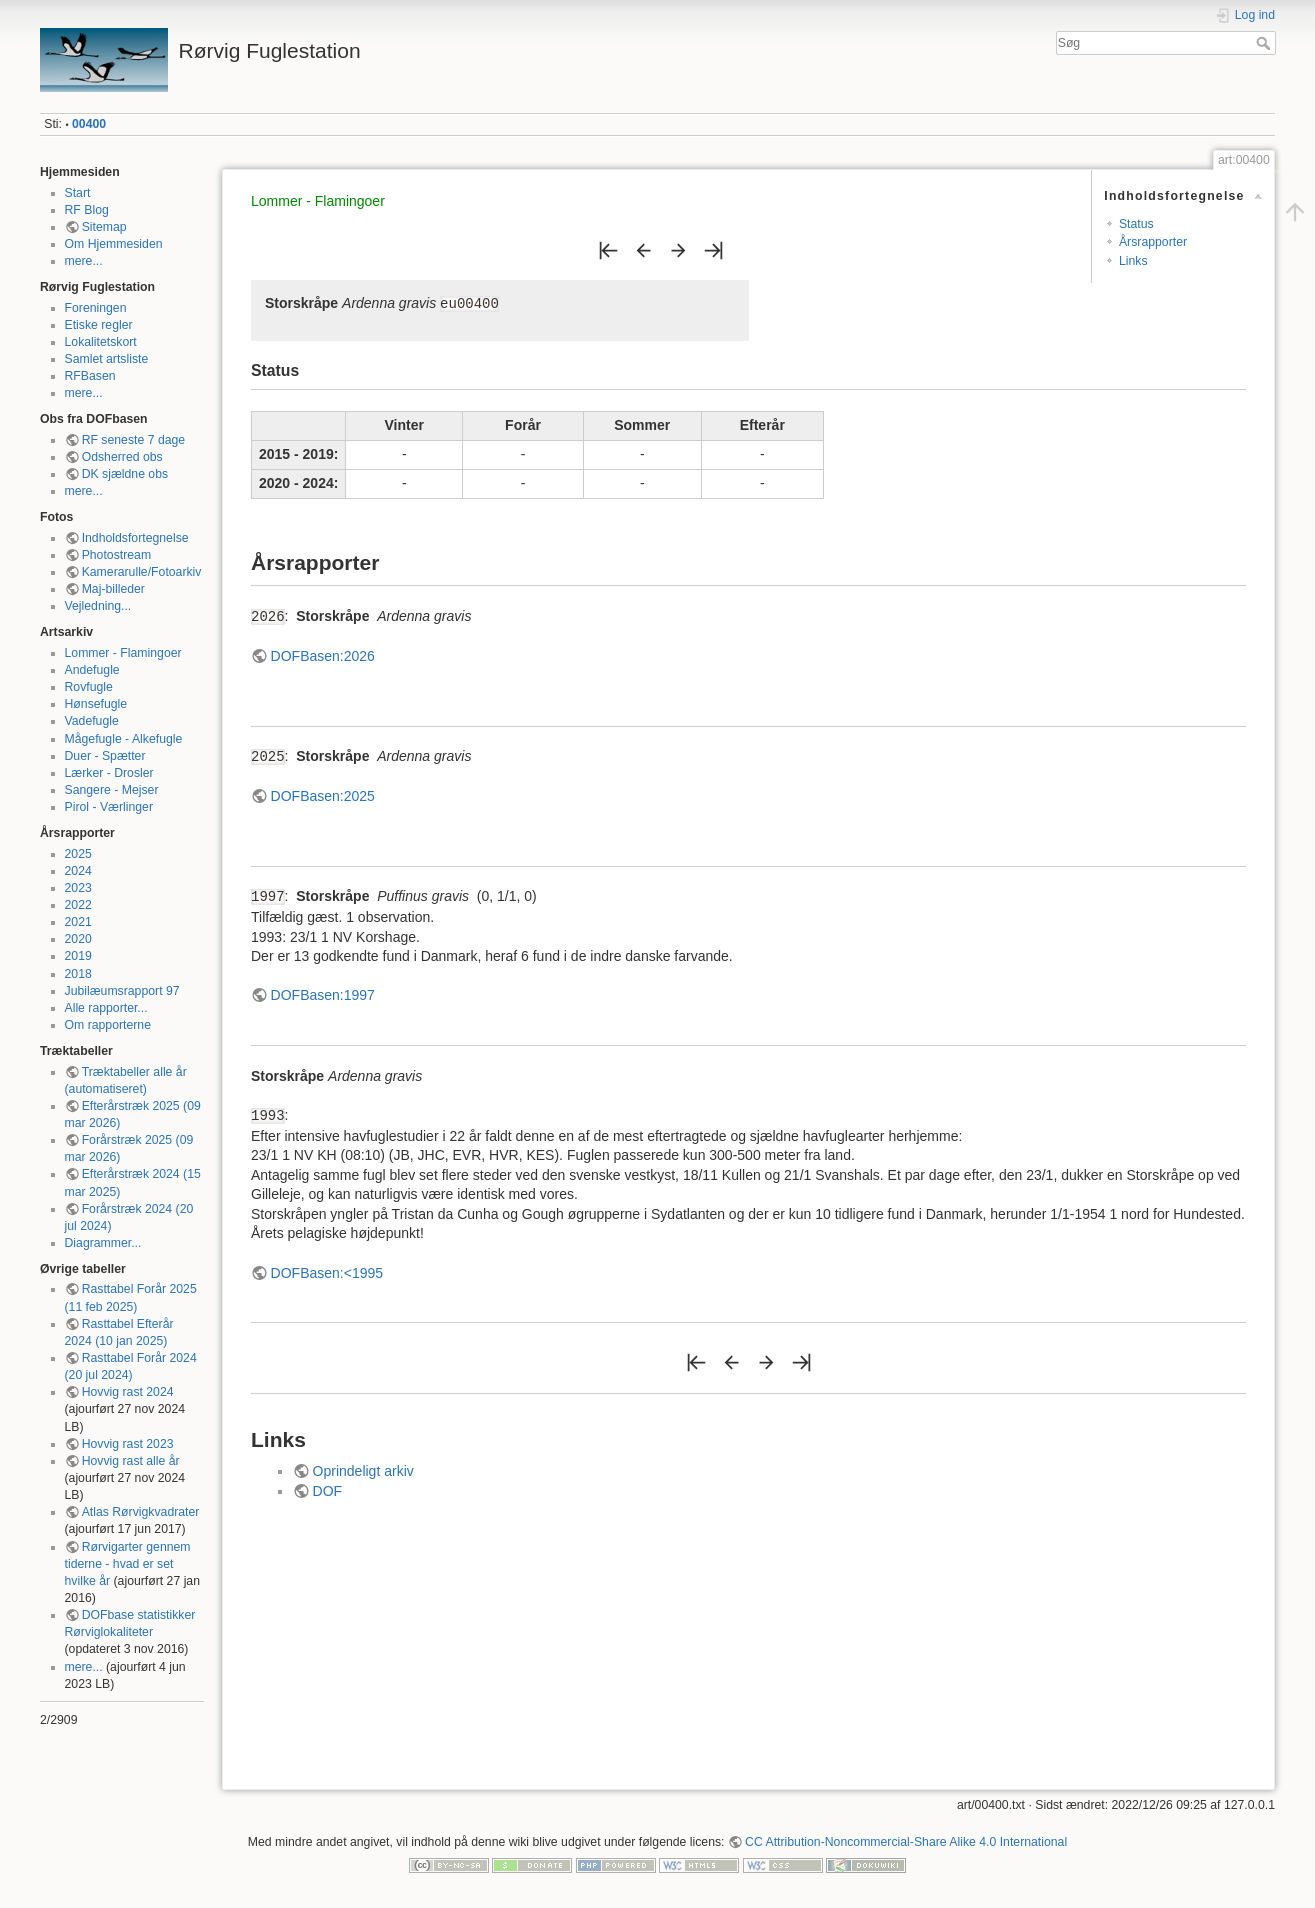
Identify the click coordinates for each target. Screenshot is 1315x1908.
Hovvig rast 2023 (128, 1444)
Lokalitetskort (101, 342)
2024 (78, 871)
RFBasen (90, 376)
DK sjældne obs (125, 474)
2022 (78, 905)
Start (78, 193)
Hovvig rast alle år (131, 1461)
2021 (78, 922)
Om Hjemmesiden (114, 244)
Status (1136, 224)
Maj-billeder (113, 589)
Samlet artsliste (107, 359)
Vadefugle (92, 721)
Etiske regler (99, 325)
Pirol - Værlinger (109, 807)
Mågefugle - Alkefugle (124, 739)
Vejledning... (98, 606)
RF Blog (87, 210)
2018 (78, 974)
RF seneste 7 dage (134, 440)
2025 (78, 854)
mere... (84, 261)
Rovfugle (89, 687)
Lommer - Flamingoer (123, 653)
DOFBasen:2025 (323, 796)
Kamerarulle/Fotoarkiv (142, 572)
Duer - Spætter (105, 756)
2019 (78, 956)
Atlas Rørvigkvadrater (141, 1512)
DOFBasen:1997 (323, 995)
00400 (89, 124)
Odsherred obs (122, 457)
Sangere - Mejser (112, 790)
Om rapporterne (108, 1025)
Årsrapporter (1153, 242)
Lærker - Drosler (109, 773)
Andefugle (92, 670)
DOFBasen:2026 (323, 656)
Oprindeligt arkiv (363, 1471)
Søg (1265, 43)
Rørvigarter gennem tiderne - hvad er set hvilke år (128, 1564)
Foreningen (96, 308)
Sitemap (104, 227)
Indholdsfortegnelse (135, 538)
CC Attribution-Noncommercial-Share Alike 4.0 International (906, 1842)
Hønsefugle (96, 704)
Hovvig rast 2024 (128, 1392)
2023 (78, 888)
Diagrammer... (103, 1243)
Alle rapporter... (106, 1008)
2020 (78, 939)
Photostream (116, 555)
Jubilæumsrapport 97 (122, 991)
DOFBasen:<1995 (327, 1273)
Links (1133, 261)
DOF (328, 1491)
